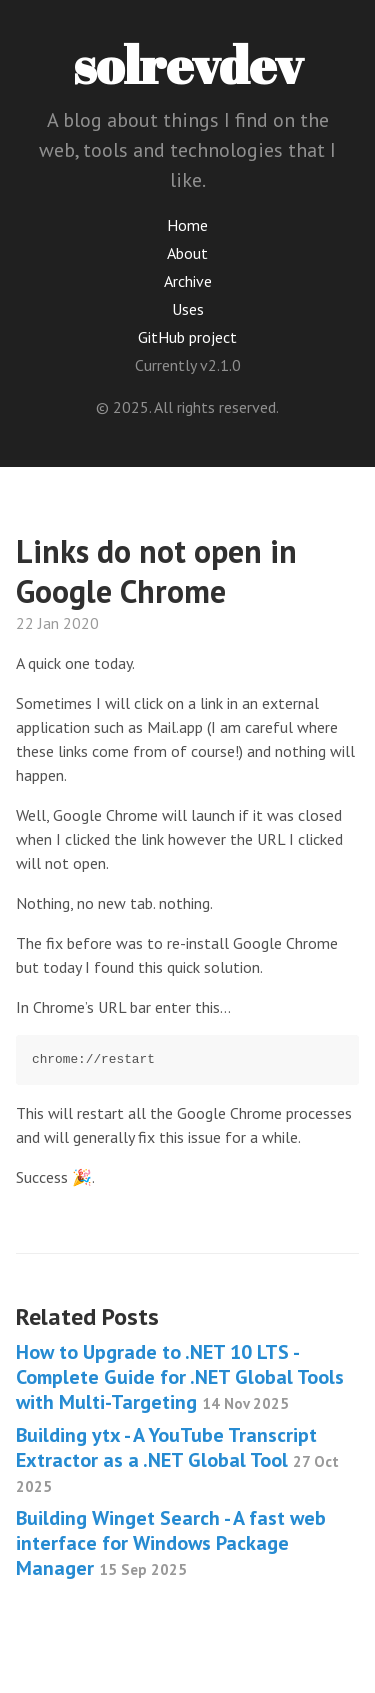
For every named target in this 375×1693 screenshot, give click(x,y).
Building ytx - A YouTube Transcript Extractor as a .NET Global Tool (177, 1459)
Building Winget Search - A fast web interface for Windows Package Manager (171, 1543)
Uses (188, 309)
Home (187, 225)
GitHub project (187, 337)
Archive (188, 281)
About (187, 253)
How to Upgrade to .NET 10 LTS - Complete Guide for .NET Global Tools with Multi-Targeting (180, 1377)
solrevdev (188, 64)
